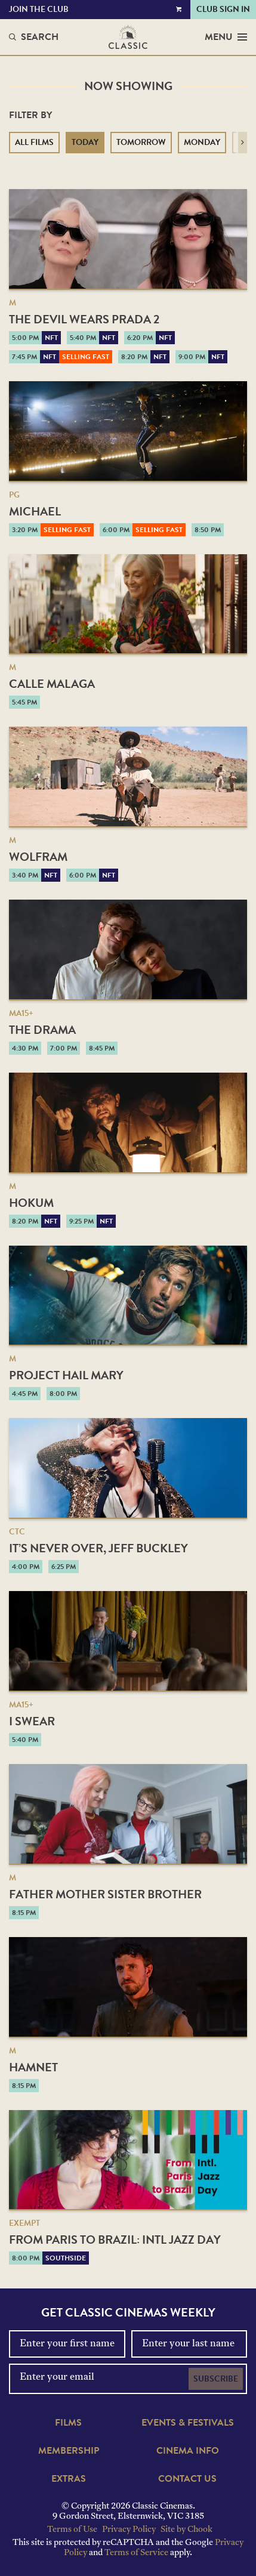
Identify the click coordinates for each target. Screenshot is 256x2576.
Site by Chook (186, 2529)
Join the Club (39, 9)
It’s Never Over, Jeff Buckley (98, 1548)
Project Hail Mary (66, 1375)
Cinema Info (187, 2451)
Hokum (31, 1203)
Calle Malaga (52, 684)
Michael (35, 511)
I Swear (32, 1721)
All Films (34, 142)
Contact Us (187, 2479)
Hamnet (33, 2067)
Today (85, 142)
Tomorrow (141, 142)
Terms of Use (72, 2529)
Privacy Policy (129, 2529)
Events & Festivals (187, 2423)
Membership (68, 2451)
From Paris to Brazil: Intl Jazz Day (115, 2239)
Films (68, 2423)
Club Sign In (223, 9)
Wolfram (38, 857)
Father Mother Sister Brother (105, 1894)
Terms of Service (136, 2553)
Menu (226, 37)
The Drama (42, 1030)
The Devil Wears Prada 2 (84, 319)
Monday (202, 142)
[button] (242, 142)
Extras (68, 2479)
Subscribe (215, 2379)
